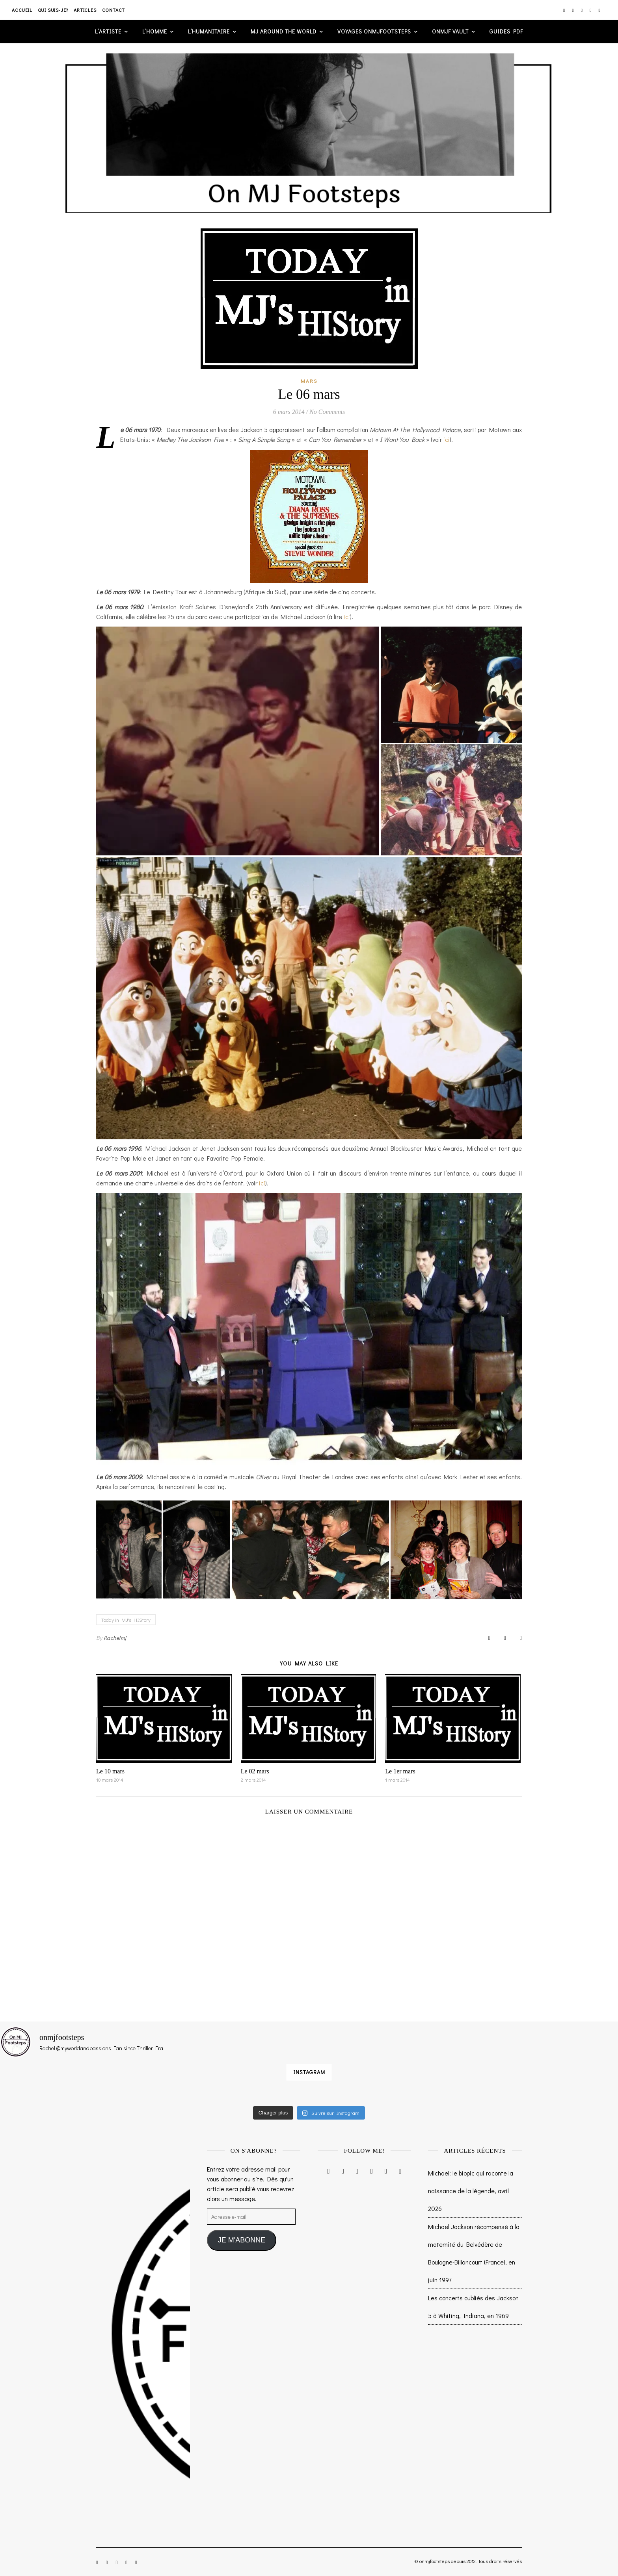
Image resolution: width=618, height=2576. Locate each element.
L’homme (154, 31)
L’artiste (108, 31)
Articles (85, 10)
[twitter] (582, 10)
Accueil (22, 10)
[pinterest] (591, 10)
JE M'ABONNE (241, 2240)
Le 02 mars (255, 1771)
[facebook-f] (573, 10)
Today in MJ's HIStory (126, 1619)
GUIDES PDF (506, 31)
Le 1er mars (400, 1771)
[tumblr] (599, 10)
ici (446, 439)
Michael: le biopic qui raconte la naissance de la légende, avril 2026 (470, 2191)
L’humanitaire (209, 31)
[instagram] (564, 10)
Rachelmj (115, 1637)
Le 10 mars (110, 1771)
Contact (113, 10)
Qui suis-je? (53, 10)
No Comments (327, 411)
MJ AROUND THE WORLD (283, 31)
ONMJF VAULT (450, 31)
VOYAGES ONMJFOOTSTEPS (374, 31)
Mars (309, 380)
